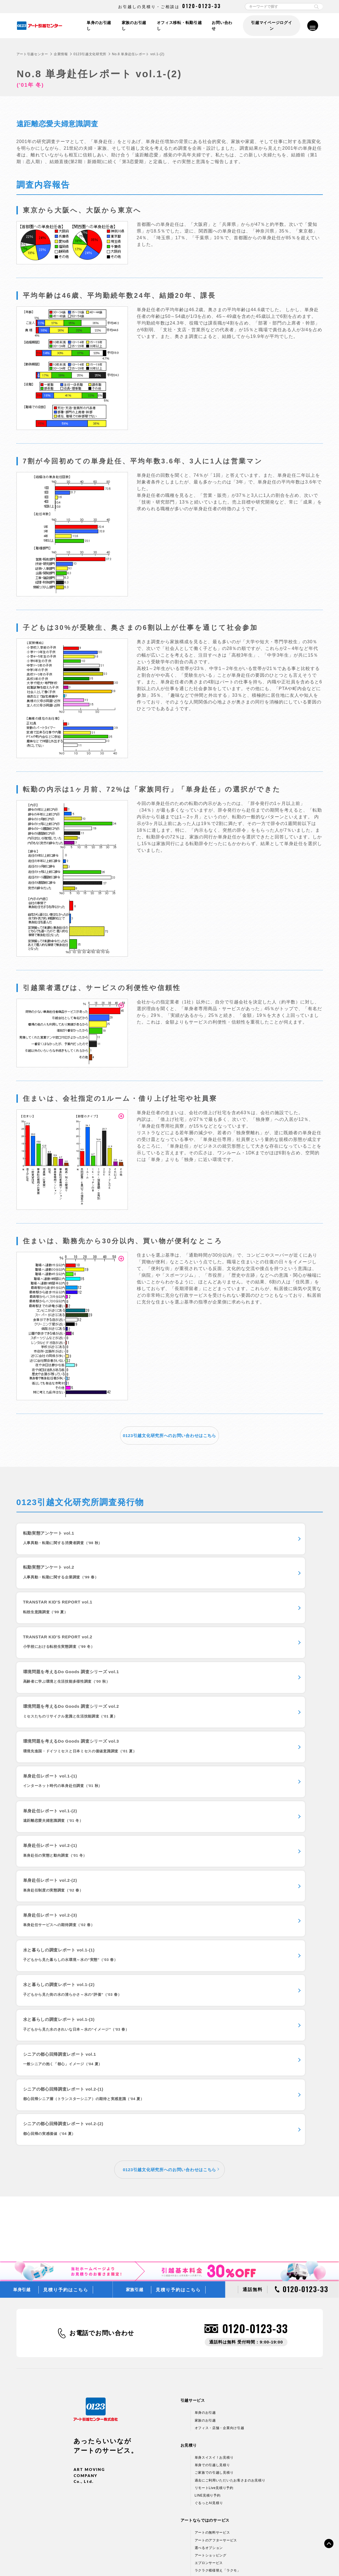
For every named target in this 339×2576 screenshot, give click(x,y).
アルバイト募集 (152, 2527)
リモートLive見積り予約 (214, 2209)
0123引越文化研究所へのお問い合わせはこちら (169, 1435)
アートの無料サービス (212, 2254)
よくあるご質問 (152, 2340)
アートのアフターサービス (216, 2261)
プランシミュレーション (159, 2445)
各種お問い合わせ (249, 2560)
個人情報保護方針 (57, 2560)
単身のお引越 (205, 2134)
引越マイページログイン (271, 26)
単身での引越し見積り (212, 2186)
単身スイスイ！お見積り (214, 2179)
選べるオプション (209, 2269)
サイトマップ (281, 2560)
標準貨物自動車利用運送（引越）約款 (196, 2560)
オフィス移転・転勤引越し (178, 26)
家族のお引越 (205, 2142)
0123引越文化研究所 (90, 54)
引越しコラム (150, 2363)
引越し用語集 (150, 2355)
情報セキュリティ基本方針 (100, 2560)
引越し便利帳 (150, 2348)
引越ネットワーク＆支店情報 (163, 2505)
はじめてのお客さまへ (157, 2437)
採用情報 (147, 2520)
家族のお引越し (132, 26)
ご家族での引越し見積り (214, 2194)
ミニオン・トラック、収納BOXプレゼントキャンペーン (184, 2400)
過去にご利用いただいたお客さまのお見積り (230, 2201)
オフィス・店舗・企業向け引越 (219, 2149)
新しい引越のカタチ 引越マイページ (223, 2299)
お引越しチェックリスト (159, 2332)
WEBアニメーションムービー (163, 2452)
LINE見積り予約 (208, 2217)
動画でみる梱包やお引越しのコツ (166, 2325)
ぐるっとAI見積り (209, 2224)
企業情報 (61, 54)
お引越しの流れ (152, 2317)
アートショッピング (210, 2277)
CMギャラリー (151, 2467)
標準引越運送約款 (144, 2560)
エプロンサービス (209, 2284)
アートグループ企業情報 (159, 2512)
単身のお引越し (96, 26)
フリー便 (147, 2408)
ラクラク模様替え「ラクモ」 (218, 2292)
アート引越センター (32, 54)
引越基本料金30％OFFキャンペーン (168, 2392)
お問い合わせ (222, 26)
